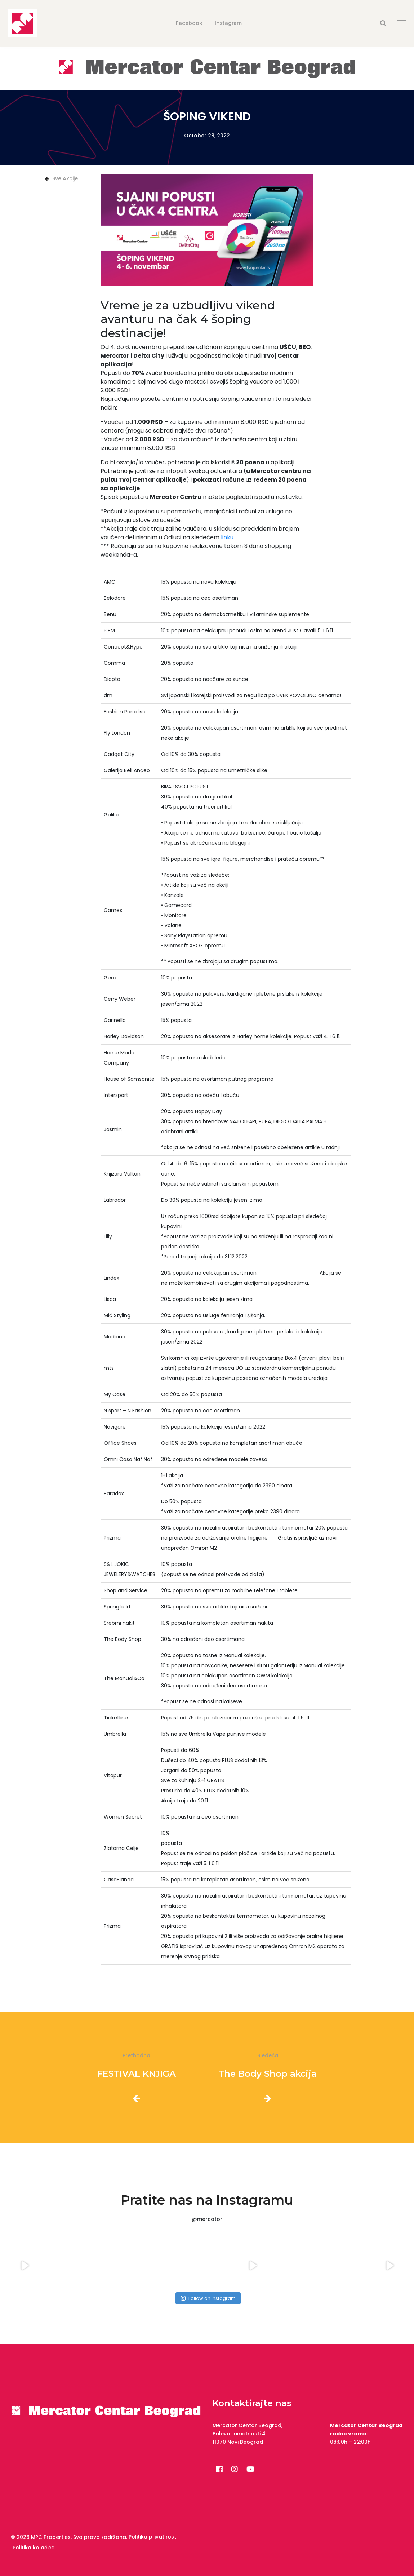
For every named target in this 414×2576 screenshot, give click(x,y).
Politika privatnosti (153, 2536)
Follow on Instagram (208, 2298)
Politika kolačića (34, 2547)
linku (227, 537)
